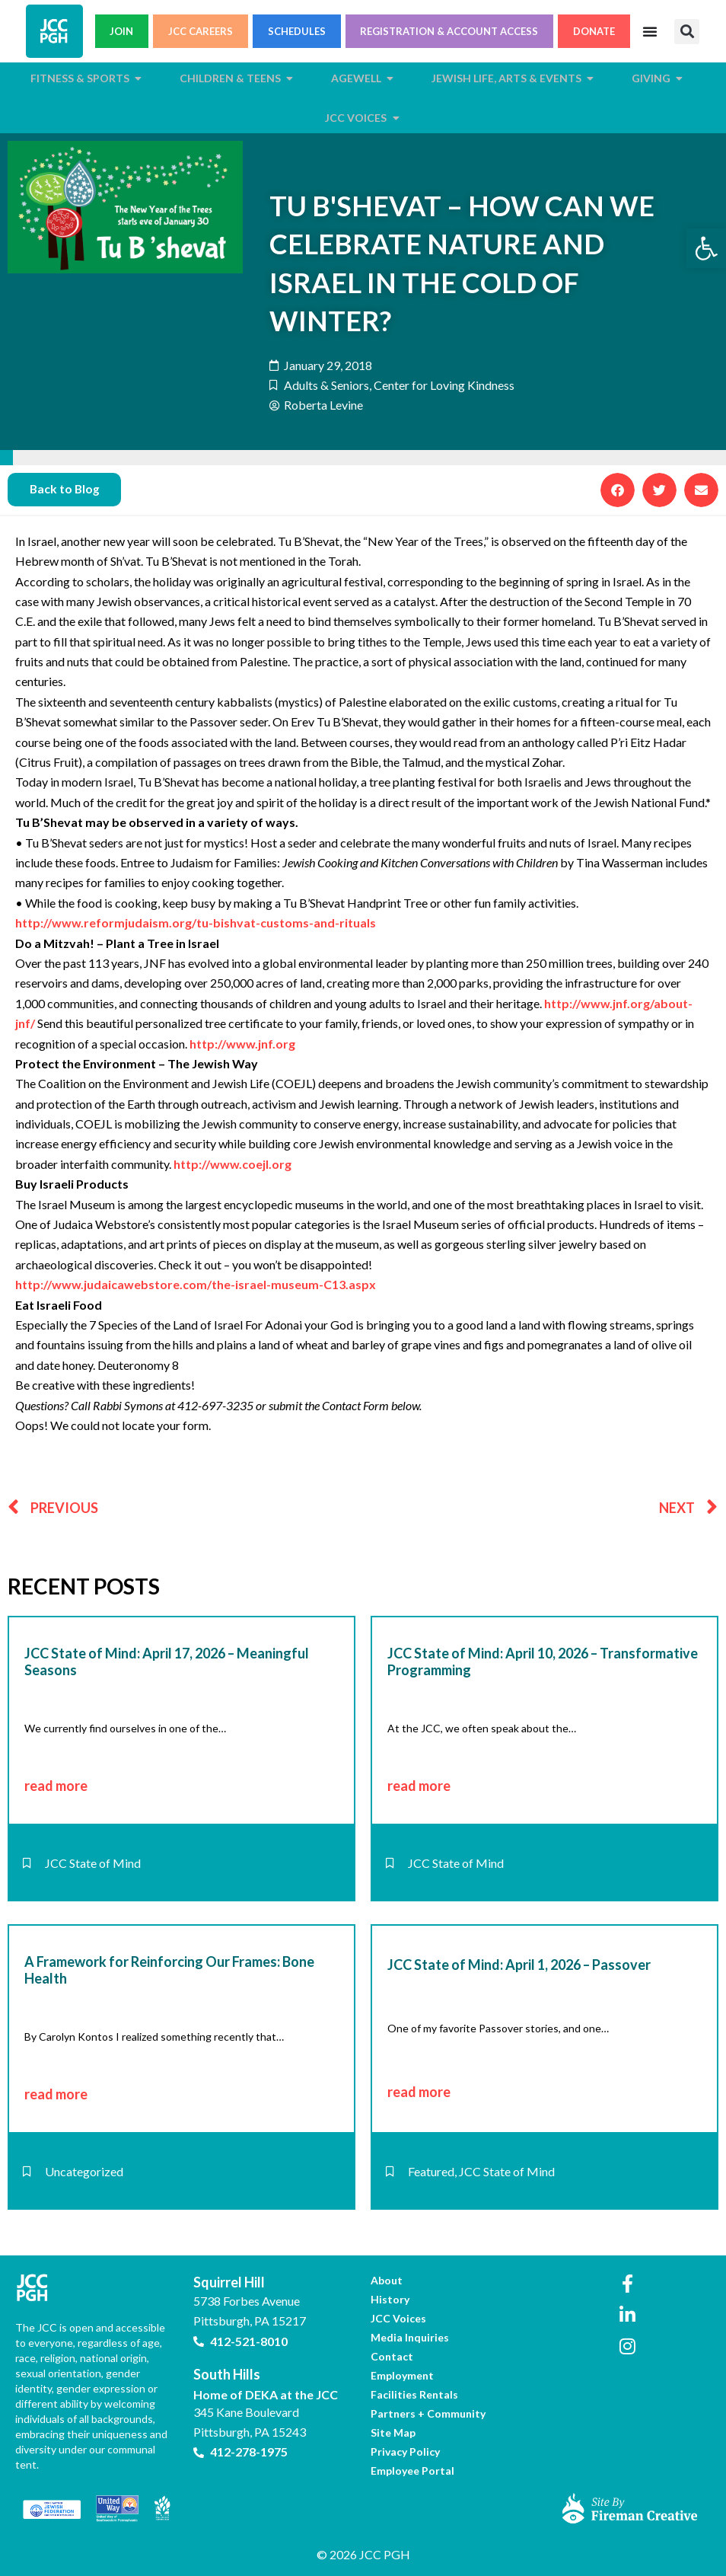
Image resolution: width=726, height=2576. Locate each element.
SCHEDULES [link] (297, 31)
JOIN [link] (121, 31)
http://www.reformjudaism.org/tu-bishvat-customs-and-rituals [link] (195, 923)
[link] (706, 248)
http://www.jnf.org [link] (242, 1044)
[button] (686, 31)
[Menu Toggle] (650, 31)
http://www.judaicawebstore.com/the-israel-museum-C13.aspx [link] (195, 1285)
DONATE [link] (594, 31)
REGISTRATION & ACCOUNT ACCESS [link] (449, 31)
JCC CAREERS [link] (200, 31)
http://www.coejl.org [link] (232, 1164)
